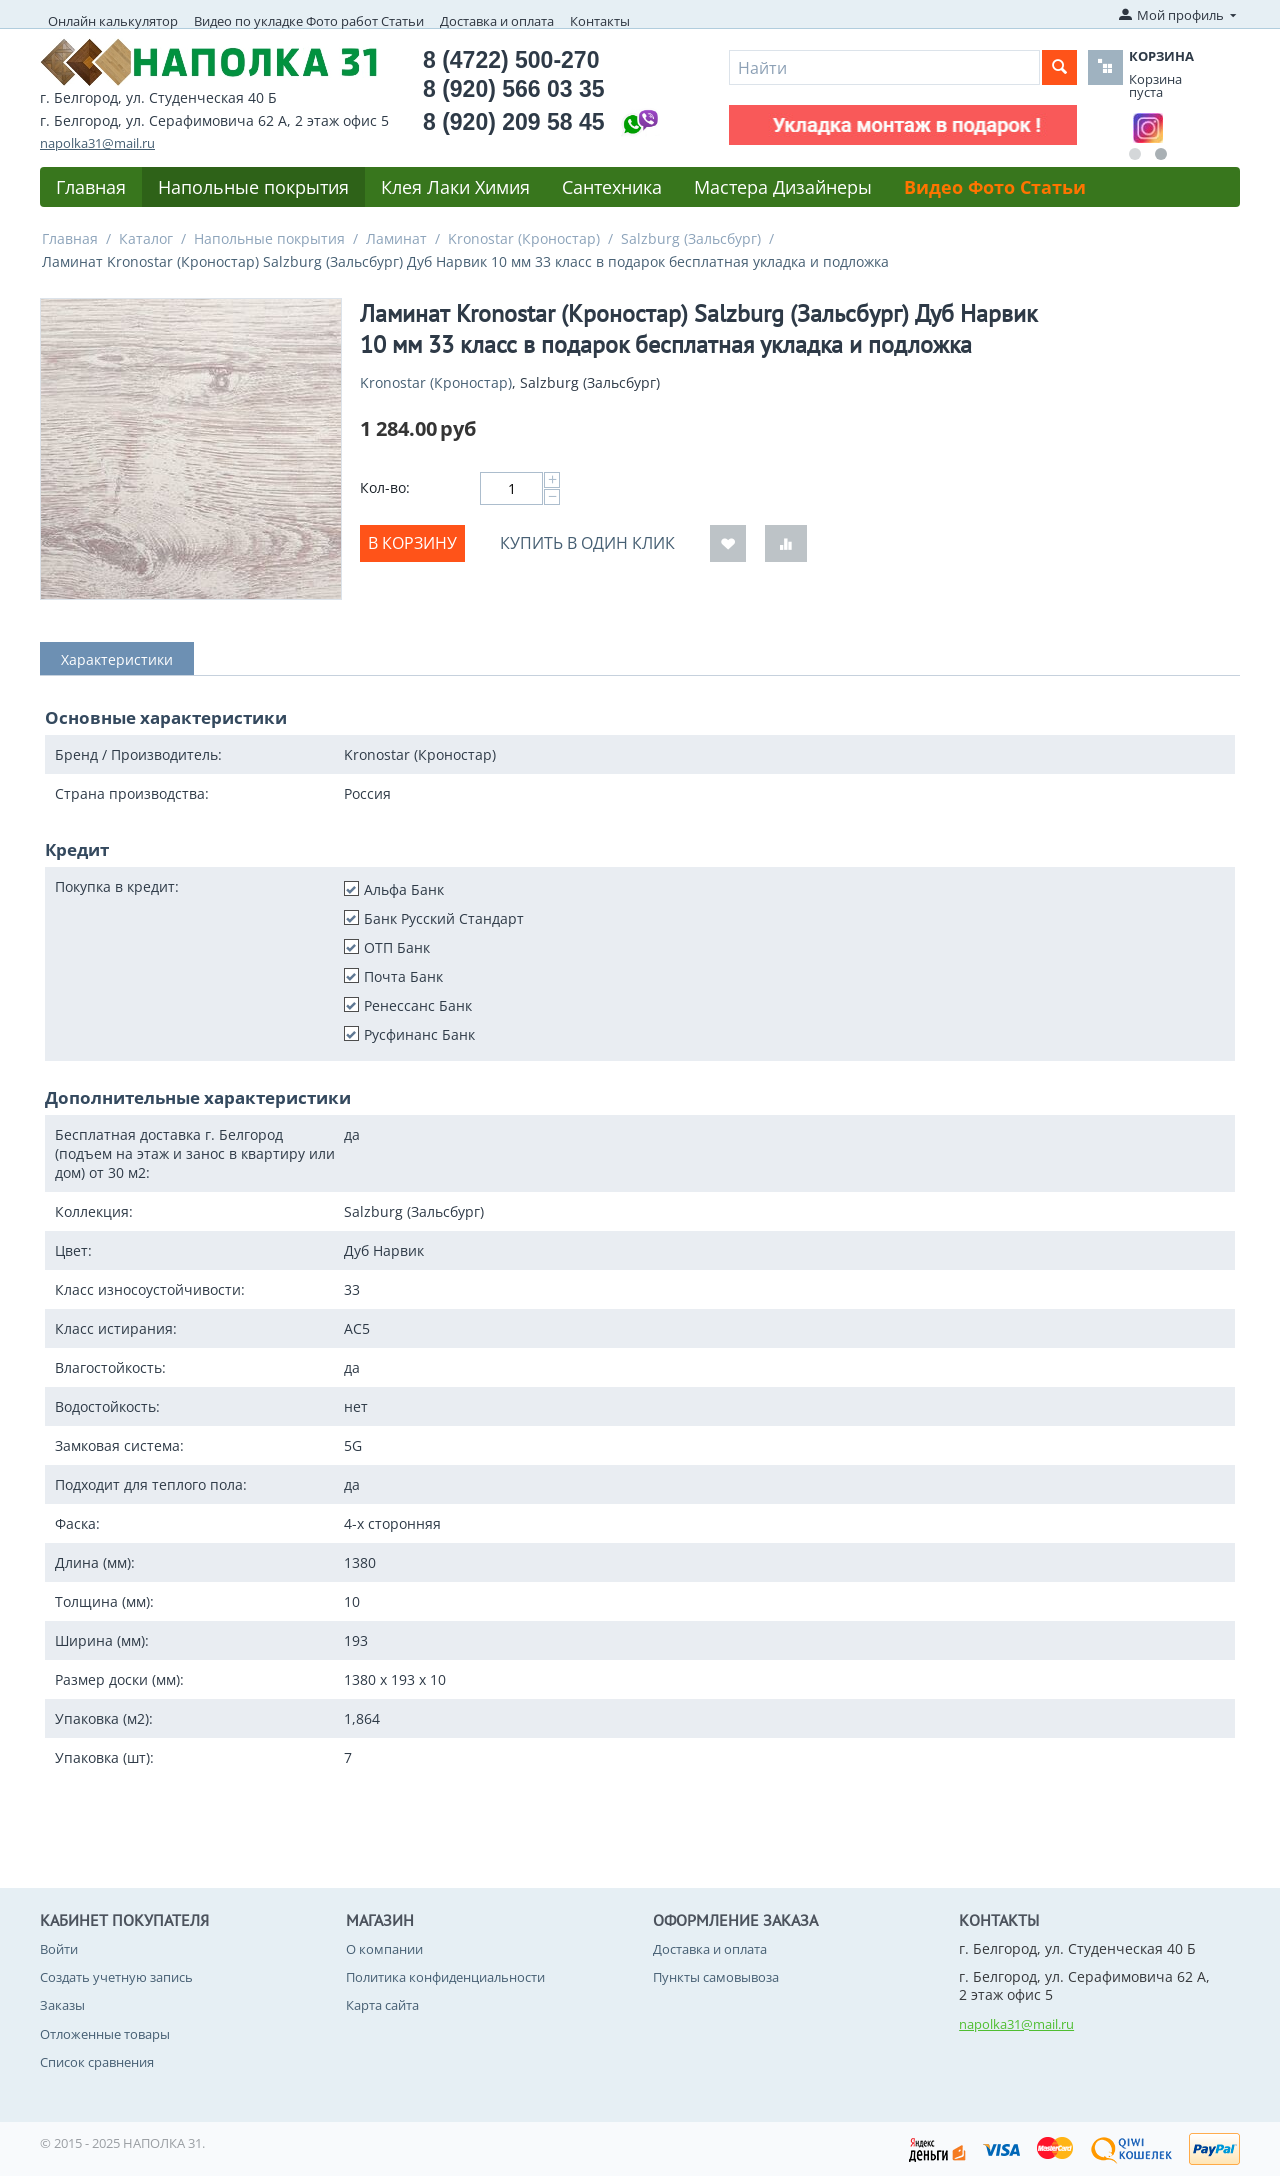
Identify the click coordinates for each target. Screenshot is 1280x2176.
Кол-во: (385, 487)
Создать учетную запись (116, 1977)
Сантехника (612, 187)
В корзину (412, 543)
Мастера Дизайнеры (783, 187)
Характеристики (117, 659)
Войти (59, 1949)
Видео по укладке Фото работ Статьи (309, 21)
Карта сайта (382, 2005)
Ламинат (396, 238)
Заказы (62, 2005)
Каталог (146, 238)
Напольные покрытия (253, 187)
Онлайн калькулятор (113, 21)
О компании (384, 1949)
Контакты (600, 21)
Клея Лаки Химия (455, 187)
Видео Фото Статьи (995, 187)
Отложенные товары (105, 2034)
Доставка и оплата (497, 21)
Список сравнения (97, 2062)
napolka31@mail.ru (97, 143)
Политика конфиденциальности (445, 1977)
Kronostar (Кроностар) (524, 238)
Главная (91, 187)
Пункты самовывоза (716, 1977)
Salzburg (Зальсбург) (691, 238)
